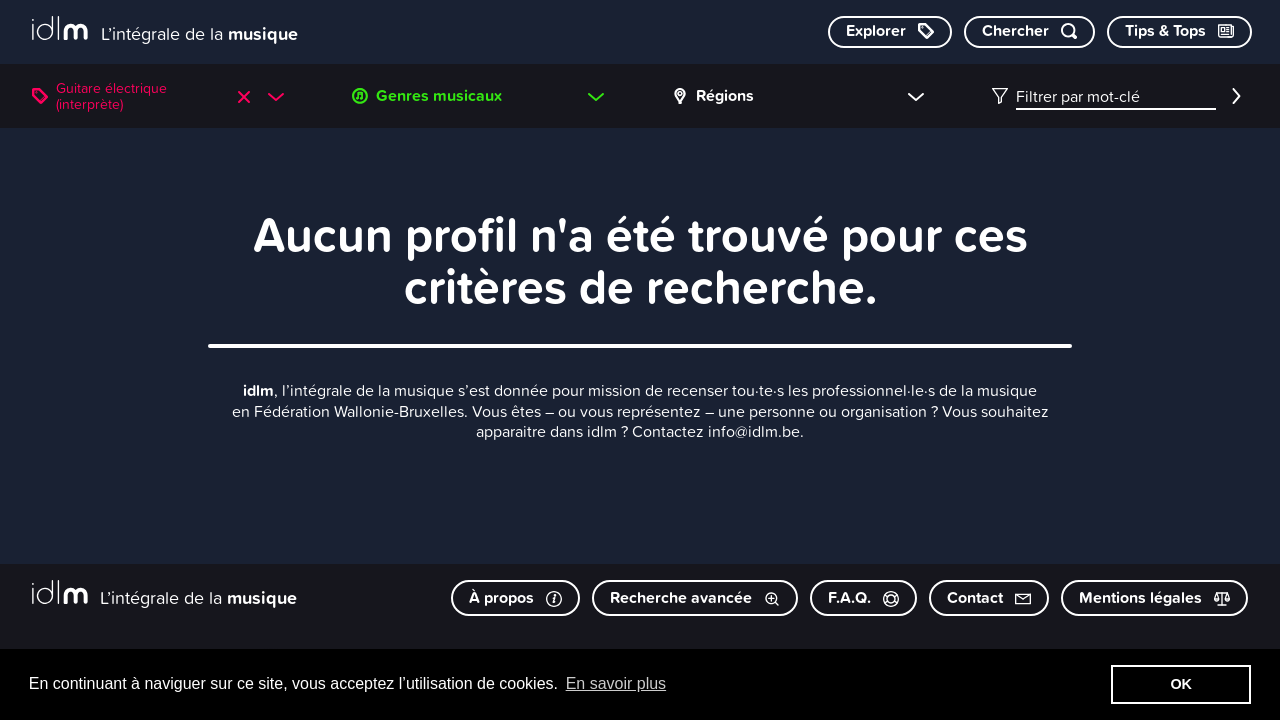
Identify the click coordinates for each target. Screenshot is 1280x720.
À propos (515, 597)
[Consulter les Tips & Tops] (1179, 32)
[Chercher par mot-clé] (1029, 32)
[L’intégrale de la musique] (165, 30)
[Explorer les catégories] (890, 32)
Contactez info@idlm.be (716, 431)
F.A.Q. (863, 597)
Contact (989, 597)
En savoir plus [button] (616, 683)
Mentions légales (1154, 597)
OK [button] (1181, 684)
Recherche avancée (695, 597)
